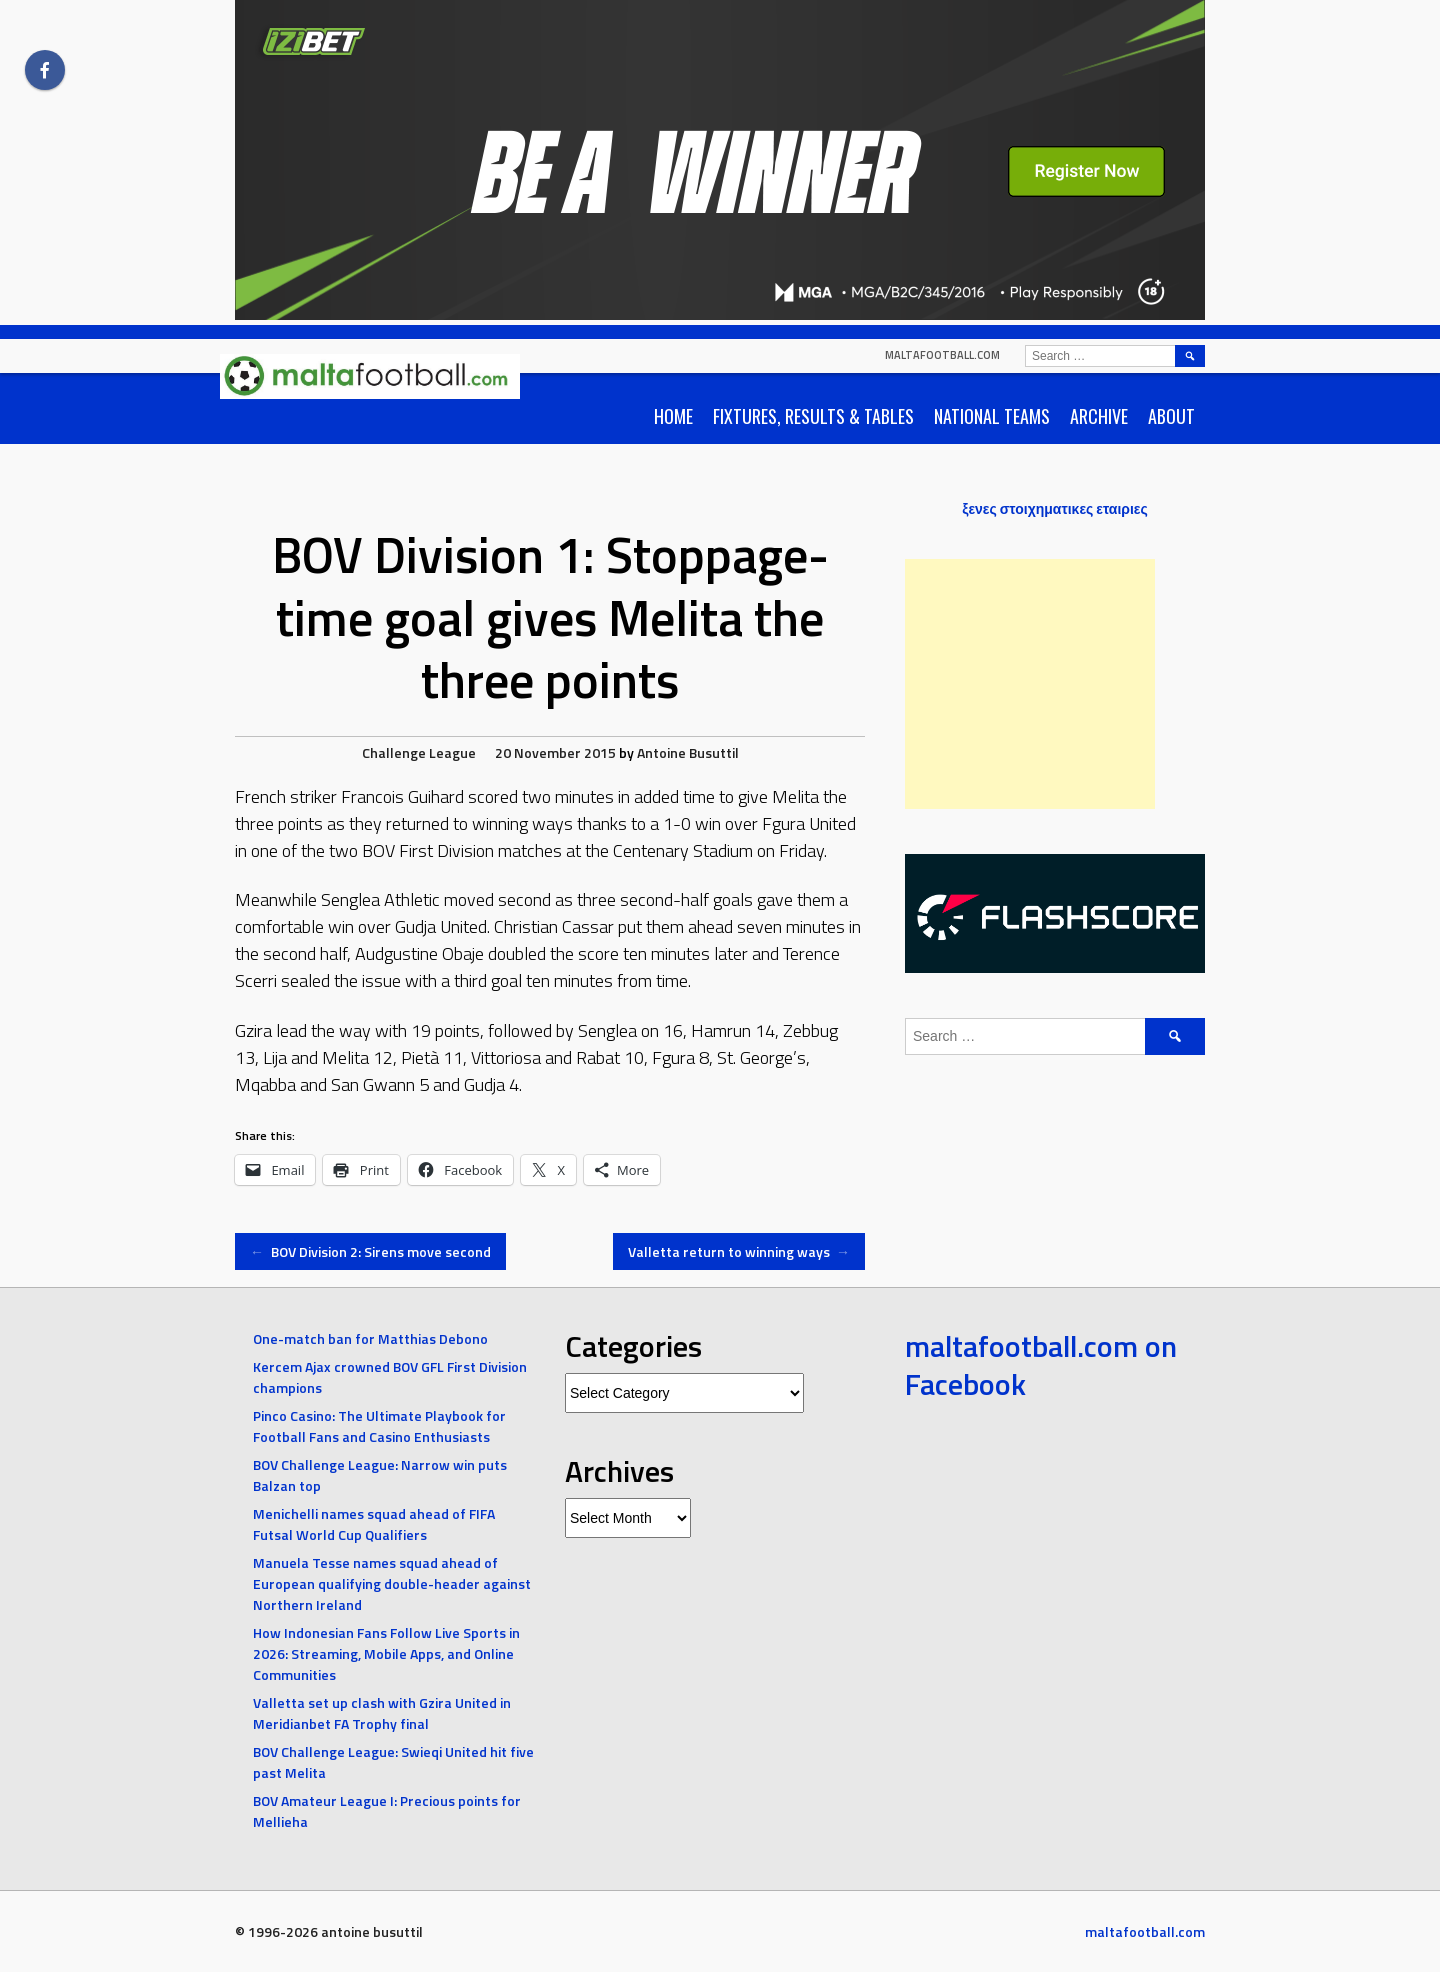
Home (673, 416)
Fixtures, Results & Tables (813, 416)
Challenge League (419, 752)
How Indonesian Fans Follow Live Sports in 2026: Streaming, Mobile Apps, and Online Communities (386, 1653)
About (1171, 416)
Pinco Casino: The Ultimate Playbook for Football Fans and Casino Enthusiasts (379, 1426)
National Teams (992, 416)
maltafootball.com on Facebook (1041, 1365)
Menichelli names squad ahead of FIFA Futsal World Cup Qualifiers (374, 1524)
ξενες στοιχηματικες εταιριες (1055, 508)
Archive (1099, 416)
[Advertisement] (1030, 684)
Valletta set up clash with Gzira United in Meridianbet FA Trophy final (382, 1713)
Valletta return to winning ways (739, 1251)
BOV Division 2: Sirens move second (370, 1251)
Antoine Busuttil (688, 752)
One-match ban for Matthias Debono (370, 1338)
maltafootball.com (942, 355)
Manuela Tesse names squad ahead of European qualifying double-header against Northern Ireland (392, 1583)
